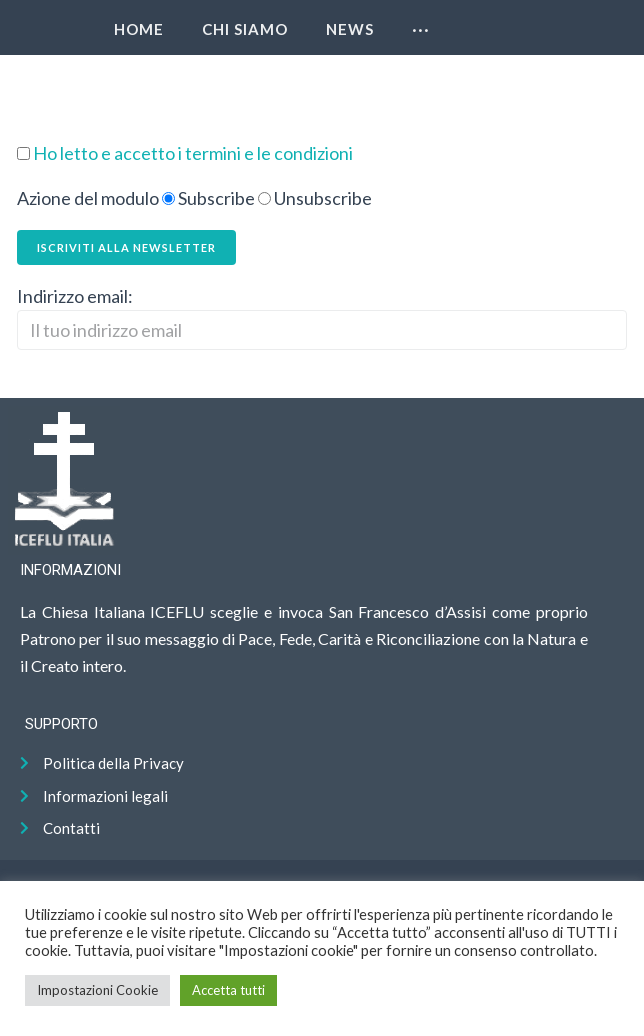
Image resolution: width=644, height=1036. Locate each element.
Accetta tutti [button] (228, 990)
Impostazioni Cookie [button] (97, 990)
